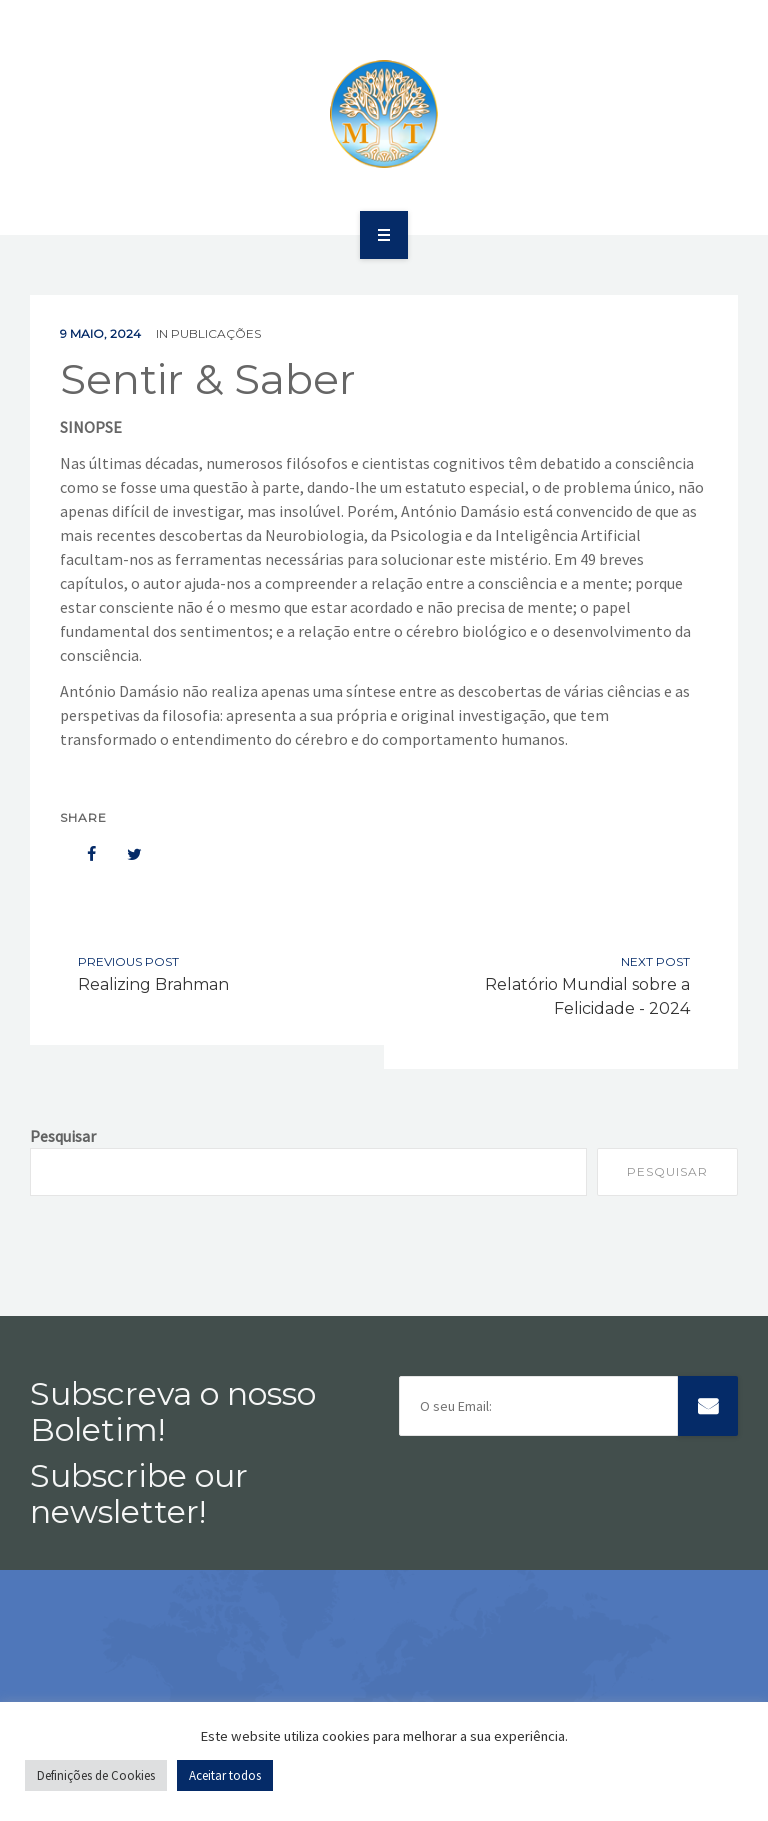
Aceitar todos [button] (225, 1775)
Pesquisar (63, 1136)
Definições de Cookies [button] (96, 1775)
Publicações (216, 333)
